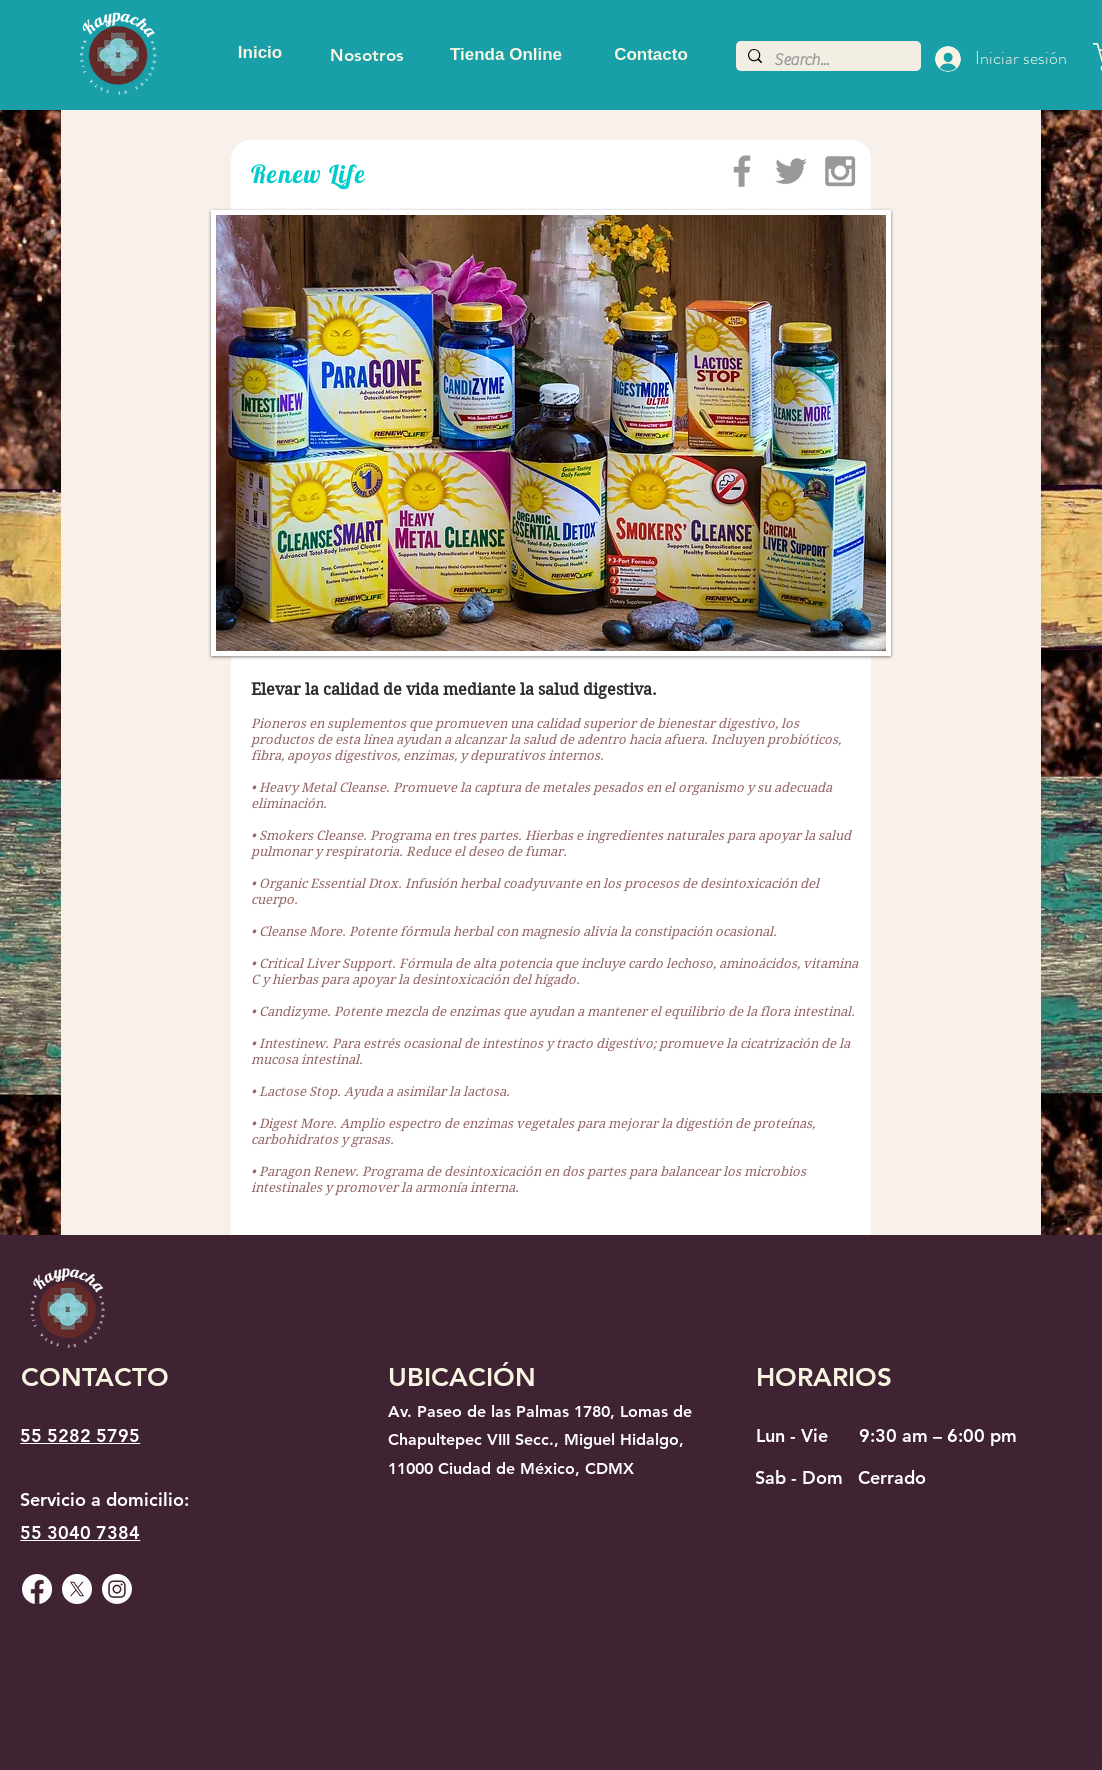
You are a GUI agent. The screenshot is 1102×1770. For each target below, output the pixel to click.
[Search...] (826, 60)
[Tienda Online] (506, 54)
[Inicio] (260, 52)
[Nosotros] (367, 54)
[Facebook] (37, 1589)
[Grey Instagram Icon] (840, 171)
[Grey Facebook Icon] (742, 171)
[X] (77, 1589)
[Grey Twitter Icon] (791, 171)
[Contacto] (651, 54)
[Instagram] (117, 1589)
